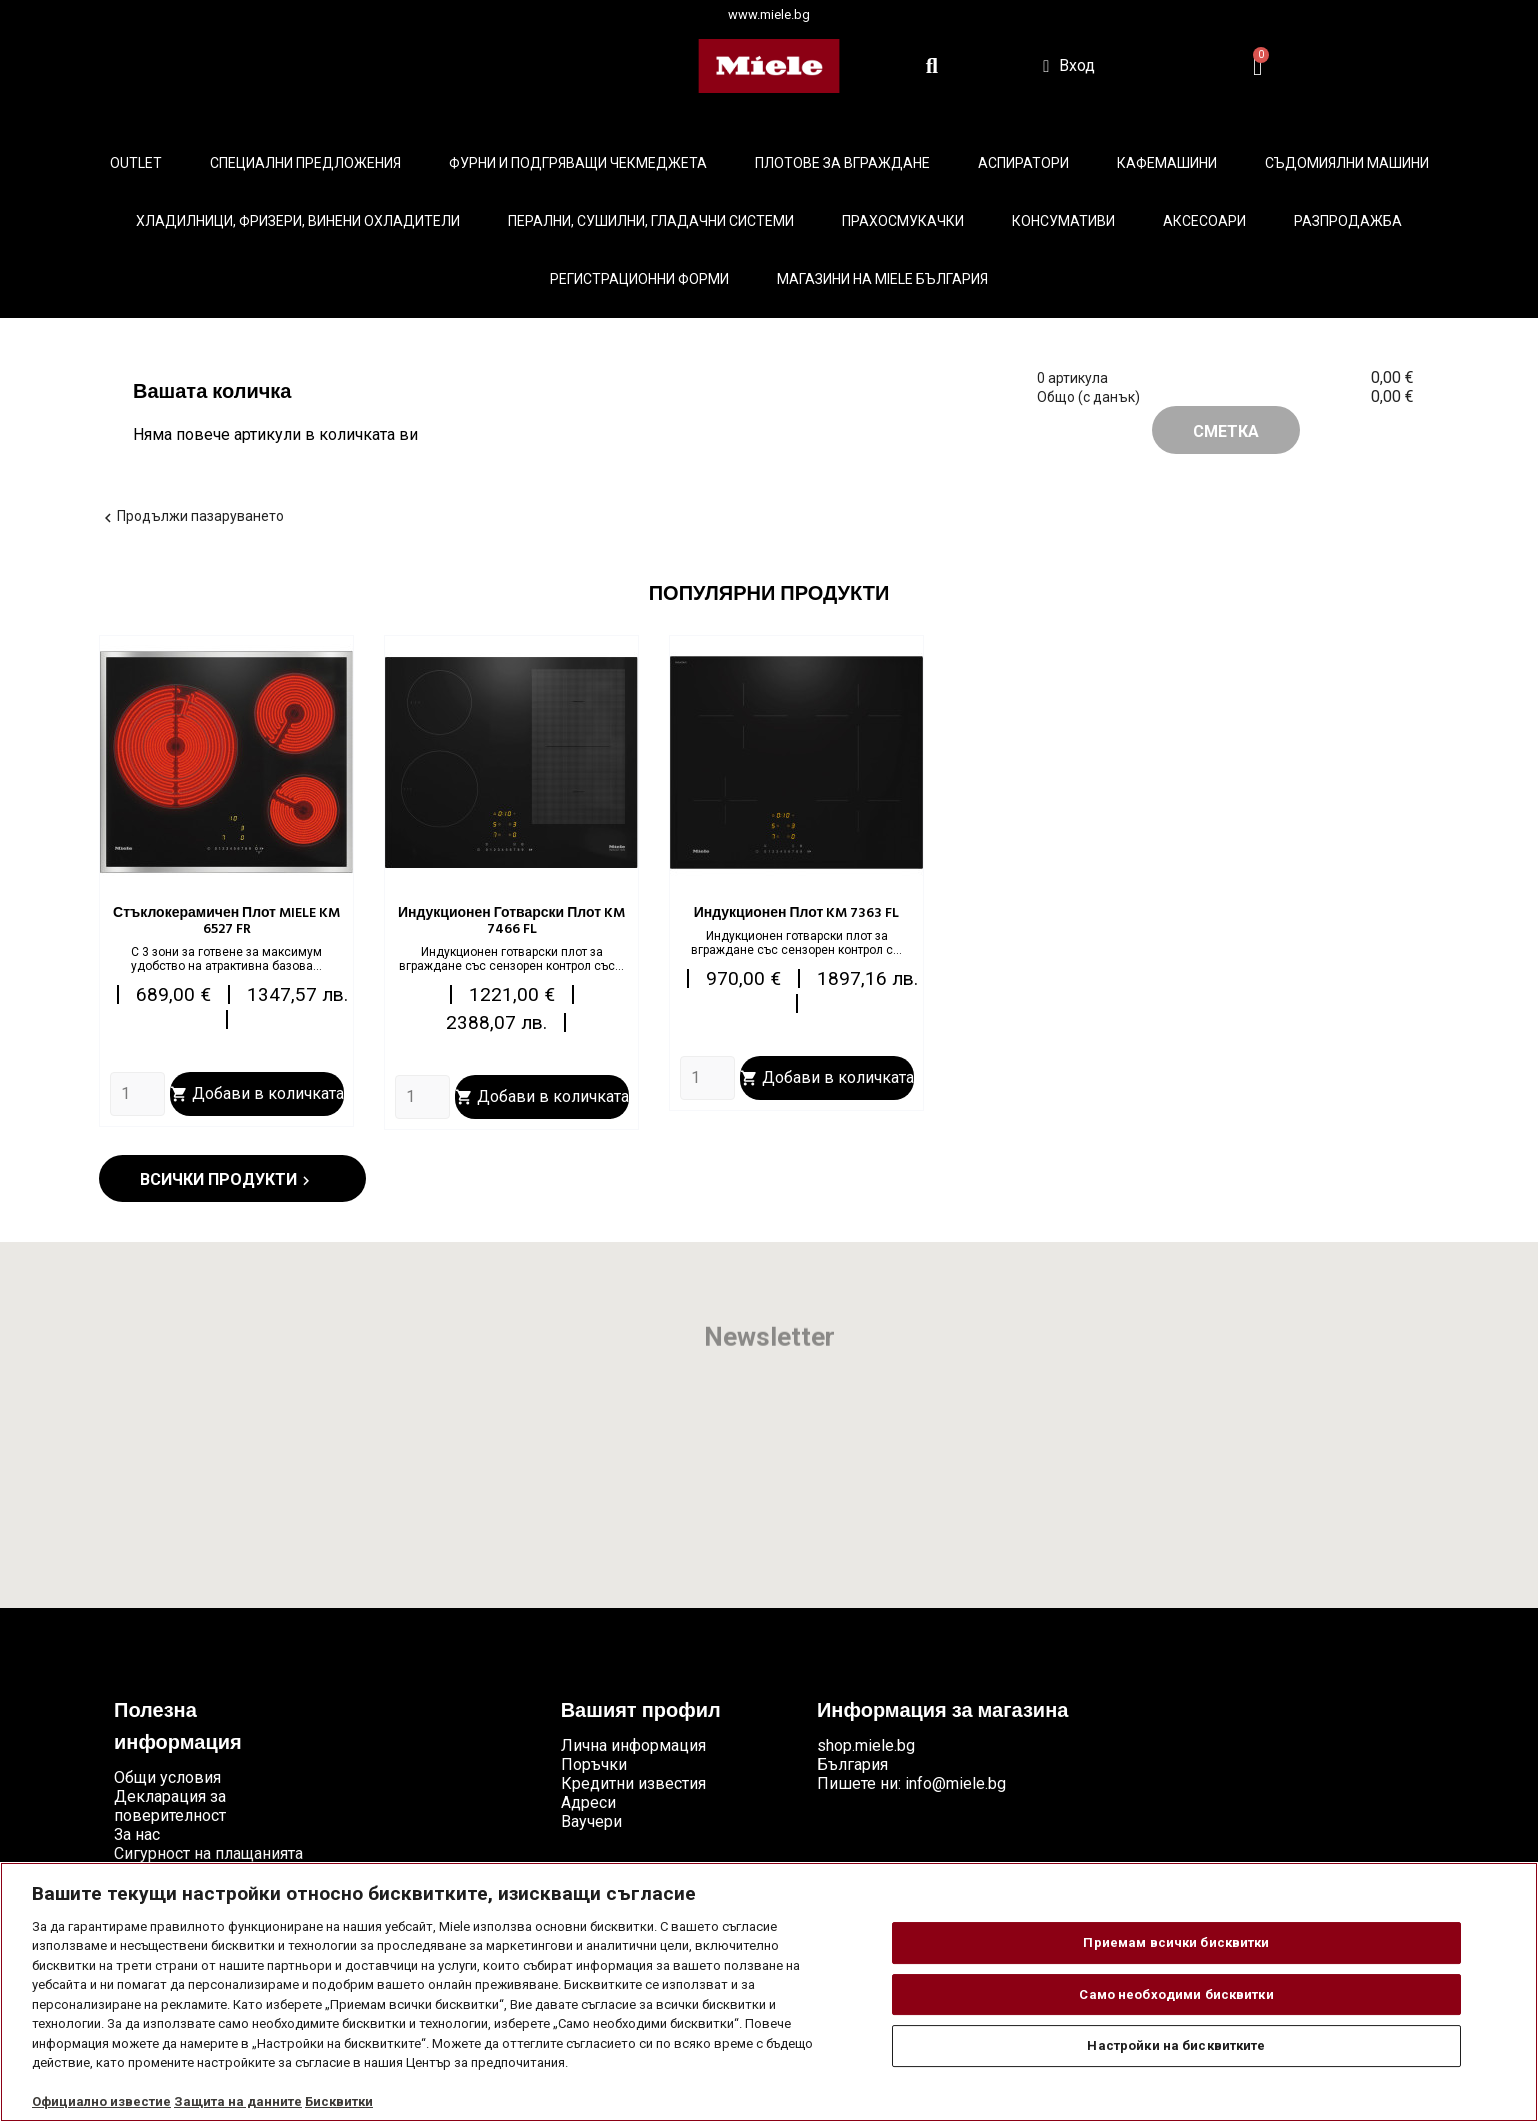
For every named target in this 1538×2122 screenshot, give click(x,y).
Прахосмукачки (903, 221)
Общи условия (167, 1777)
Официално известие (101, 2101)
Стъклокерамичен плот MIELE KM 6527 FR (226, 921)
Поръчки (594, 1764)
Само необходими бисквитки (1176, 1994)
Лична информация (633, 1745)
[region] (769, 1992)
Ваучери (591, 1821)
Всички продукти (227, 1180)
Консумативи (1063, 221)
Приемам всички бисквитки (1176, 1942)
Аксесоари (1204, 221)
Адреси (588, 1802)
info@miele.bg (955, 1783)
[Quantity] (137, 1094)
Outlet (136, 163)
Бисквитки (339, 2101)
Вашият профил (641, 1712)
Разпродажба (1348, 221)
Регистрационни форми (639, 279)
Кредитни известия (633, 1783)
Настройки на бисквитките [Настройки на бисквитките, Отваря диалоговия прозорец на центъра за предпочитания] (1176, 2045)
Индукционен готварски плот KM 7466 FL (511, 921)
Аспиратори (1023, 163)
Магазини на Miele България (882, 279)
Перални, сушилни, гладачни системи (651, 221)
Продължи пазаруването (191, 516)
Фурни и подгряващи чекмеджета (578, 163)
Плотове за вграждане (842, 163)
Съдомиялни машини (1347, 163)
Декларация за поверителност (170, 1806)
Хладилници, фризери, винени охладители (298, 221)
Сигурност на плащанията (208, 1853)
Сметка (1226, 431)
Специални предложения (305, 163)
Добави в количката (257, 1094)
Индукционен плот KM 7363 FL (797, 913)
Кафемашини (1167, 163)
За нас (137, 1834)
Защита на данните (238, 2101)
